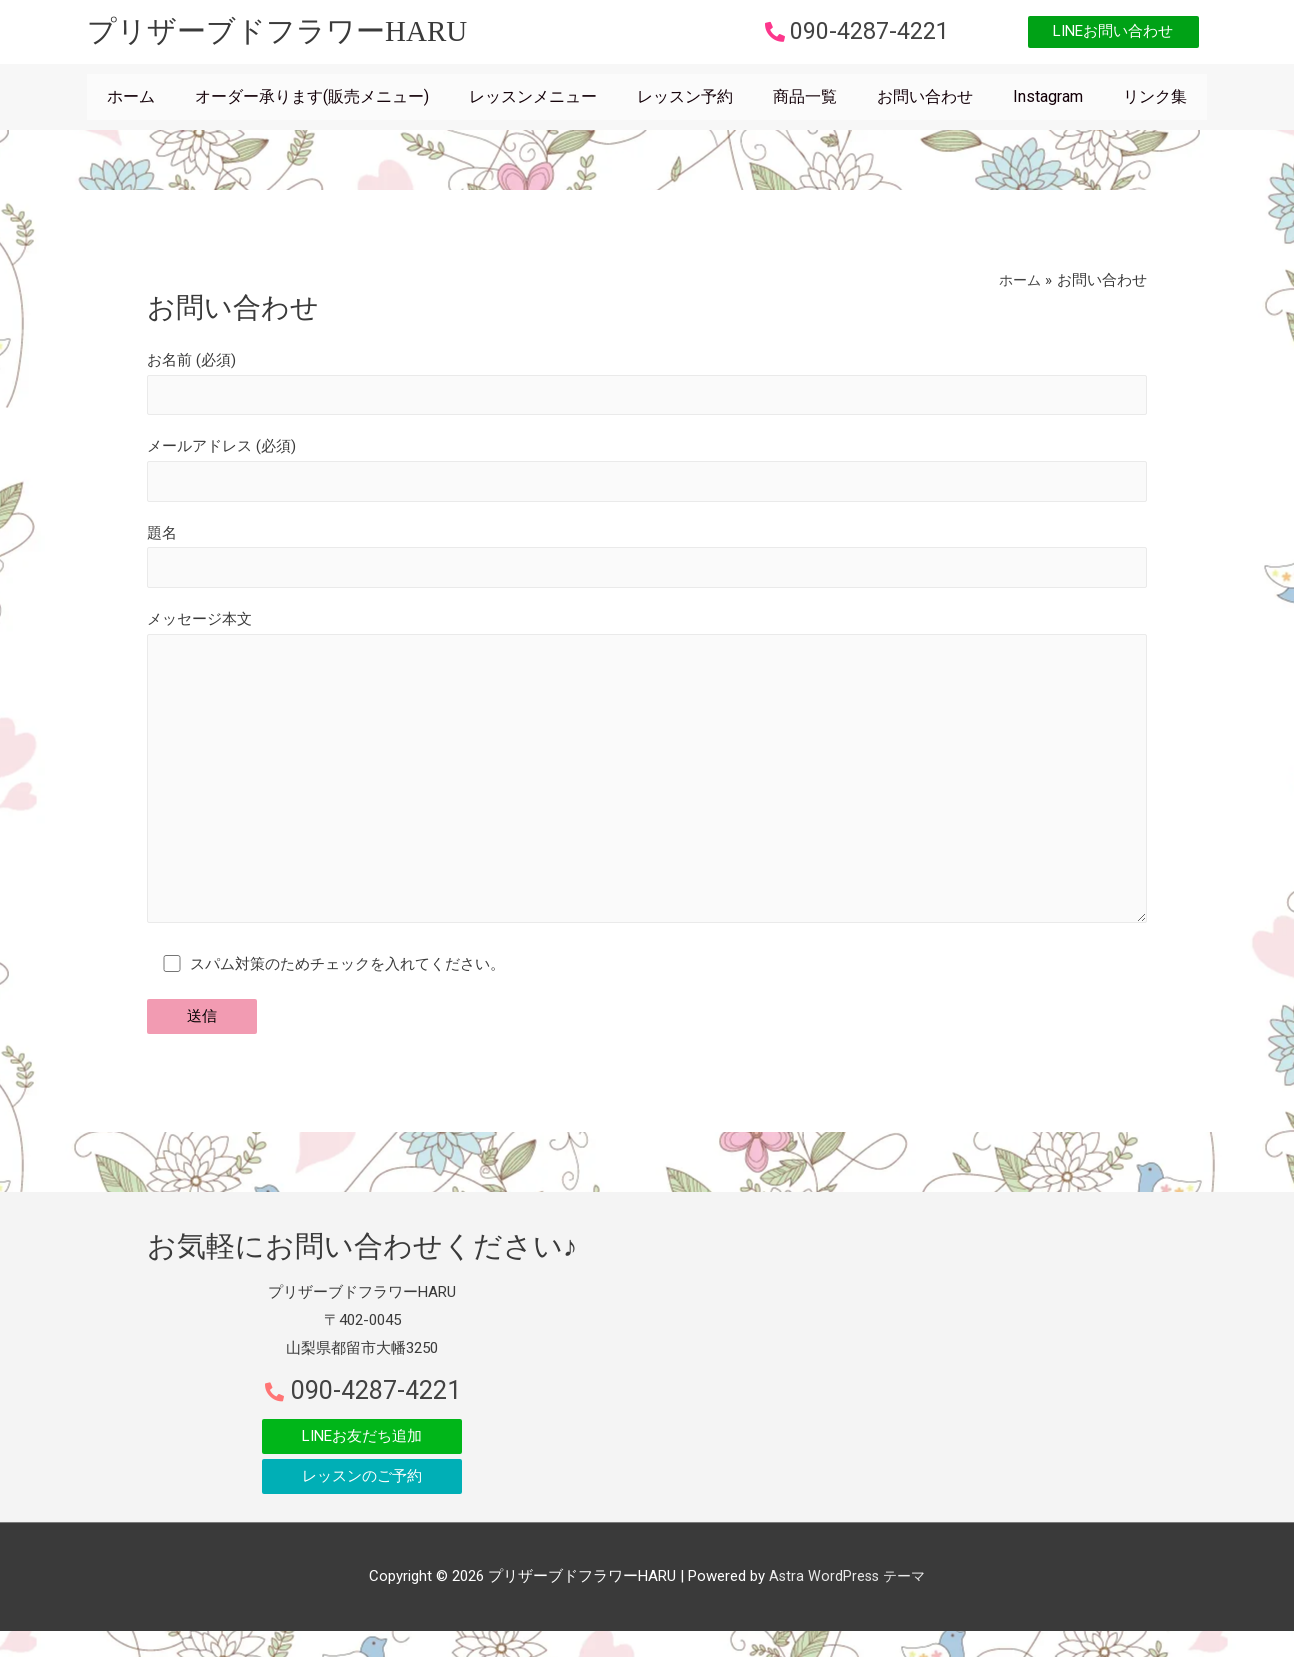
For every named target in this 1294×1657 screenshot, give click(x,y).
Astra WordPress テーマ (847, 1602)
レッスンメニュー (533, 102)
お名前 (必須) (647, 390)
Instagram (1048, 102)
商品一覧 (805, 102)
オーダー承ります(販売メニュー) (312, 102)
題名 (647, 567)
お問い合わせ (925, 102)
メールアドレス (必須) (647, 479)
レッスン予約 (685, 102)
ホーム (131, 102)
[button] (1099, 35)
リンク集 (1155, 102)
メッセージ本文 (647, 790)
